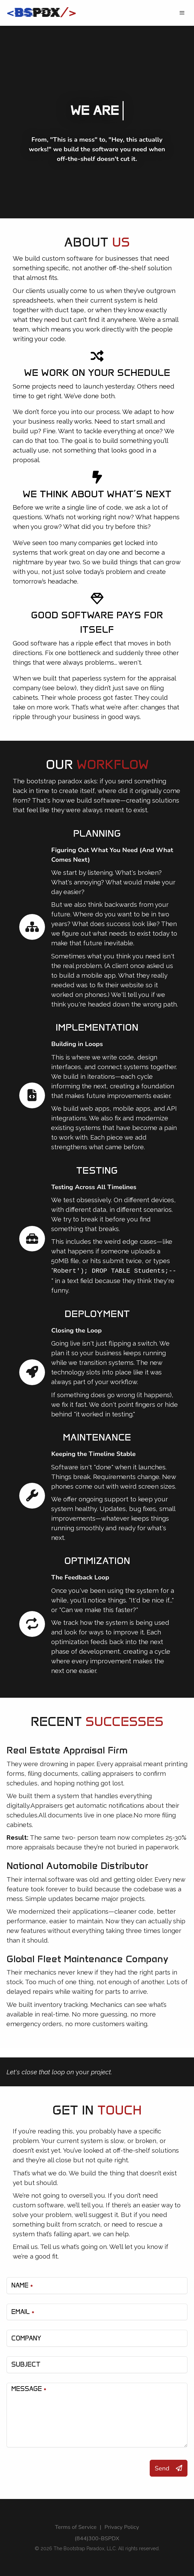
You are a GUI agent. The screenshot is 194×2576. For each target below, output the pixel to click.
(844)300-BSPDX (97, 2538)
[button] (182, 13)
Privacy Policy (121, 2527)
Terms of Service (75, 2527)
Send (169, 2468)
